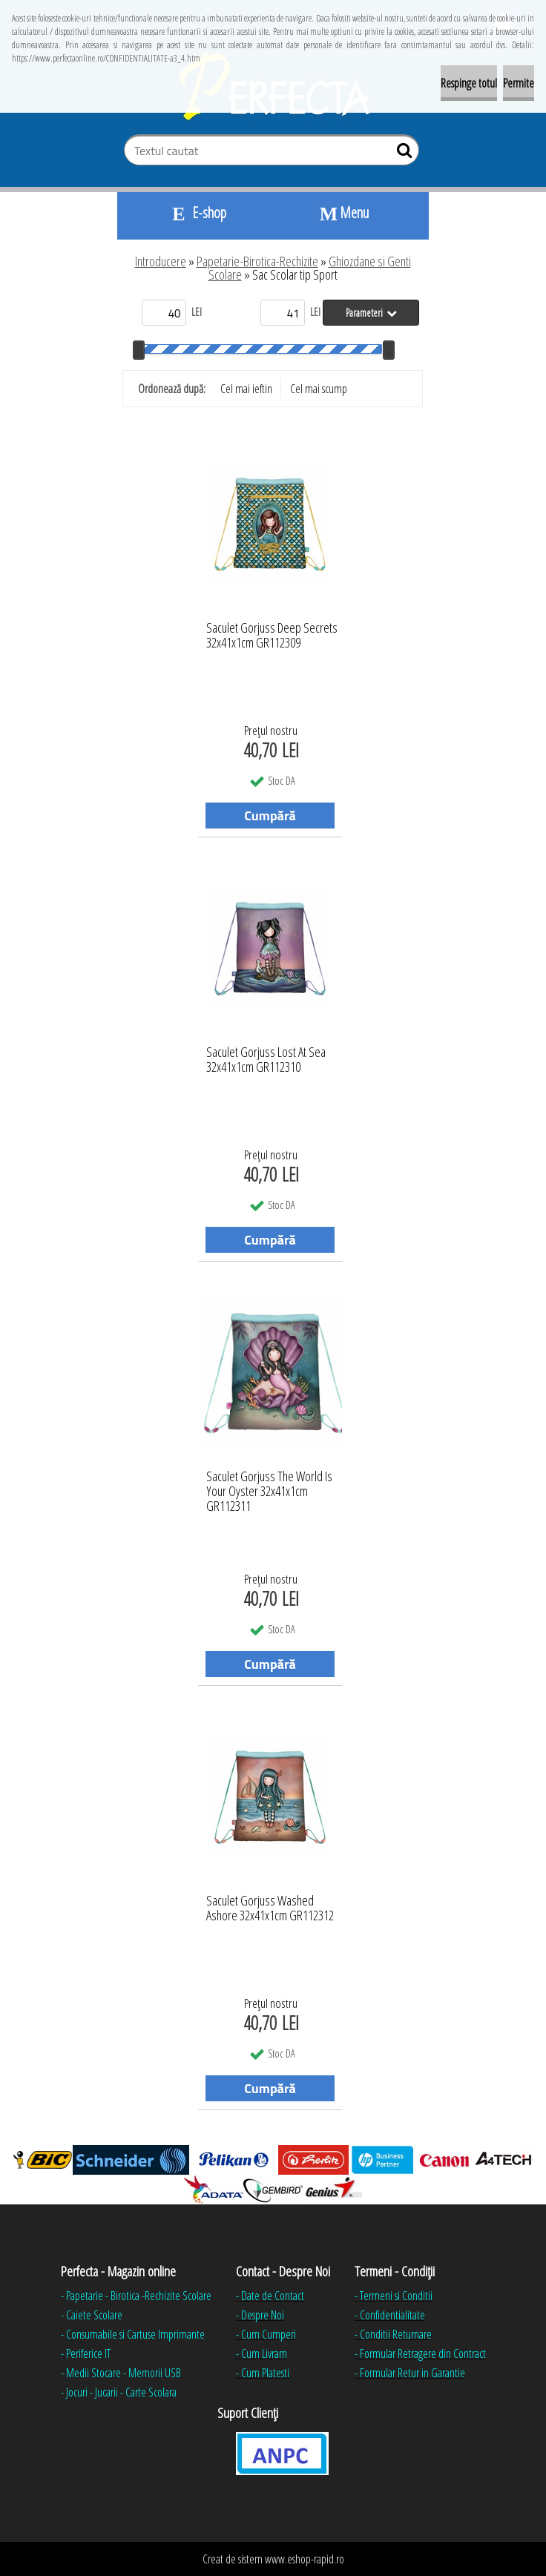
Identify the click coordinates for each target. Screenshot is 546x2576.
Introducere (160, 261)
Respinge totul (469, 83)
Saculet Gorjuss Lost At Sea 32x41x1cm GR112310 (266, 1059)
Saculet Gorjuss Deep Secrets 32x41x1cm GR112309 (272, 635)
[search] (401, 153)
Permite (518, 83)
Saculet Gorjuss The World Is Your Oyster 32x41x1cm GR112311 (269, 1487)
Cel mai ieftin (246, 389)
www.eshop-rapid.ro (304, 2559)
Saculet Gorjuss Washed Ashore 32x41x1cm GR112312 (270, 1908)
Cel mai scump (318, 389)
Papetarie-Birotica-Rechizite (257, 261)
